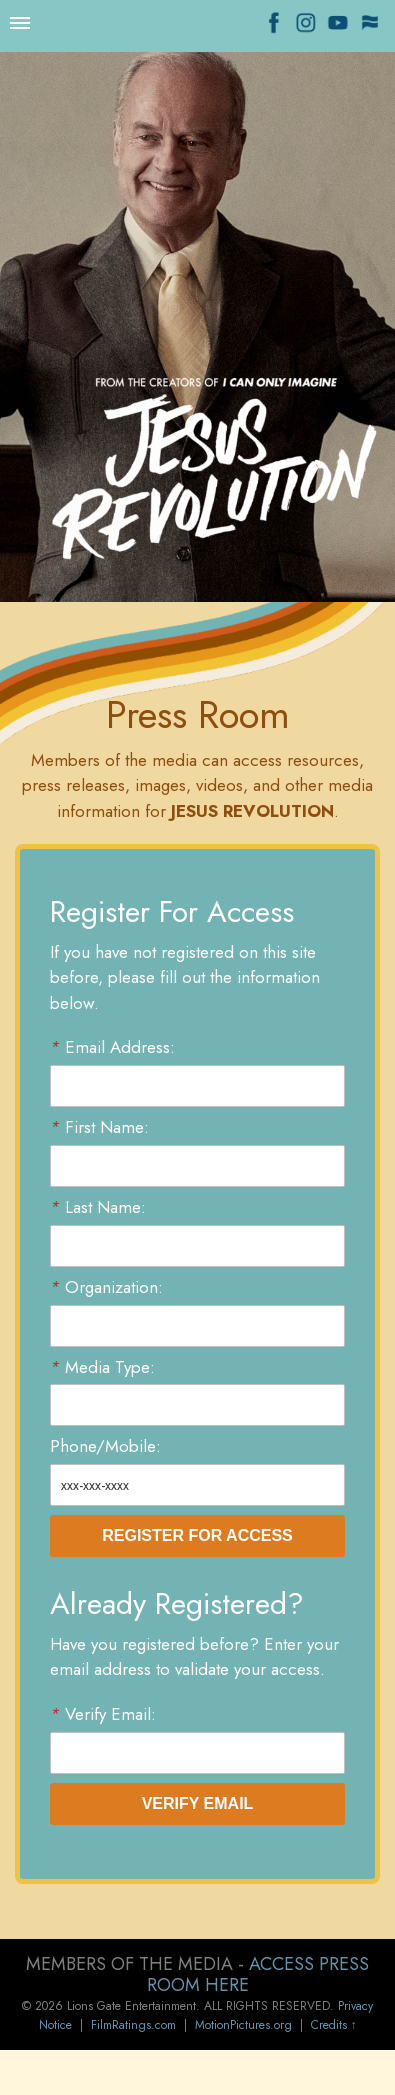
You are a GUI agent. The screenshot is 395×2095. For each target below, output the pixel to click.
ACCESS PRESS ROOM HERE (258, 1975)
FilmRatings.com (133, 2025)
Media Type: (102, 1367)
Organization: (106, 1287)
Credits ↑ (334, 2025)
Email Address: (112, 1047)
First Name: (99, 1127)
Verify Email (198, 1803)
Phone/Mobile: (105, 1446)
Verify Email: (103, 1714)
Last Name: (98, 1207)
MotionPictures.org (243, 2025)
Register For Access (197, 1535)
